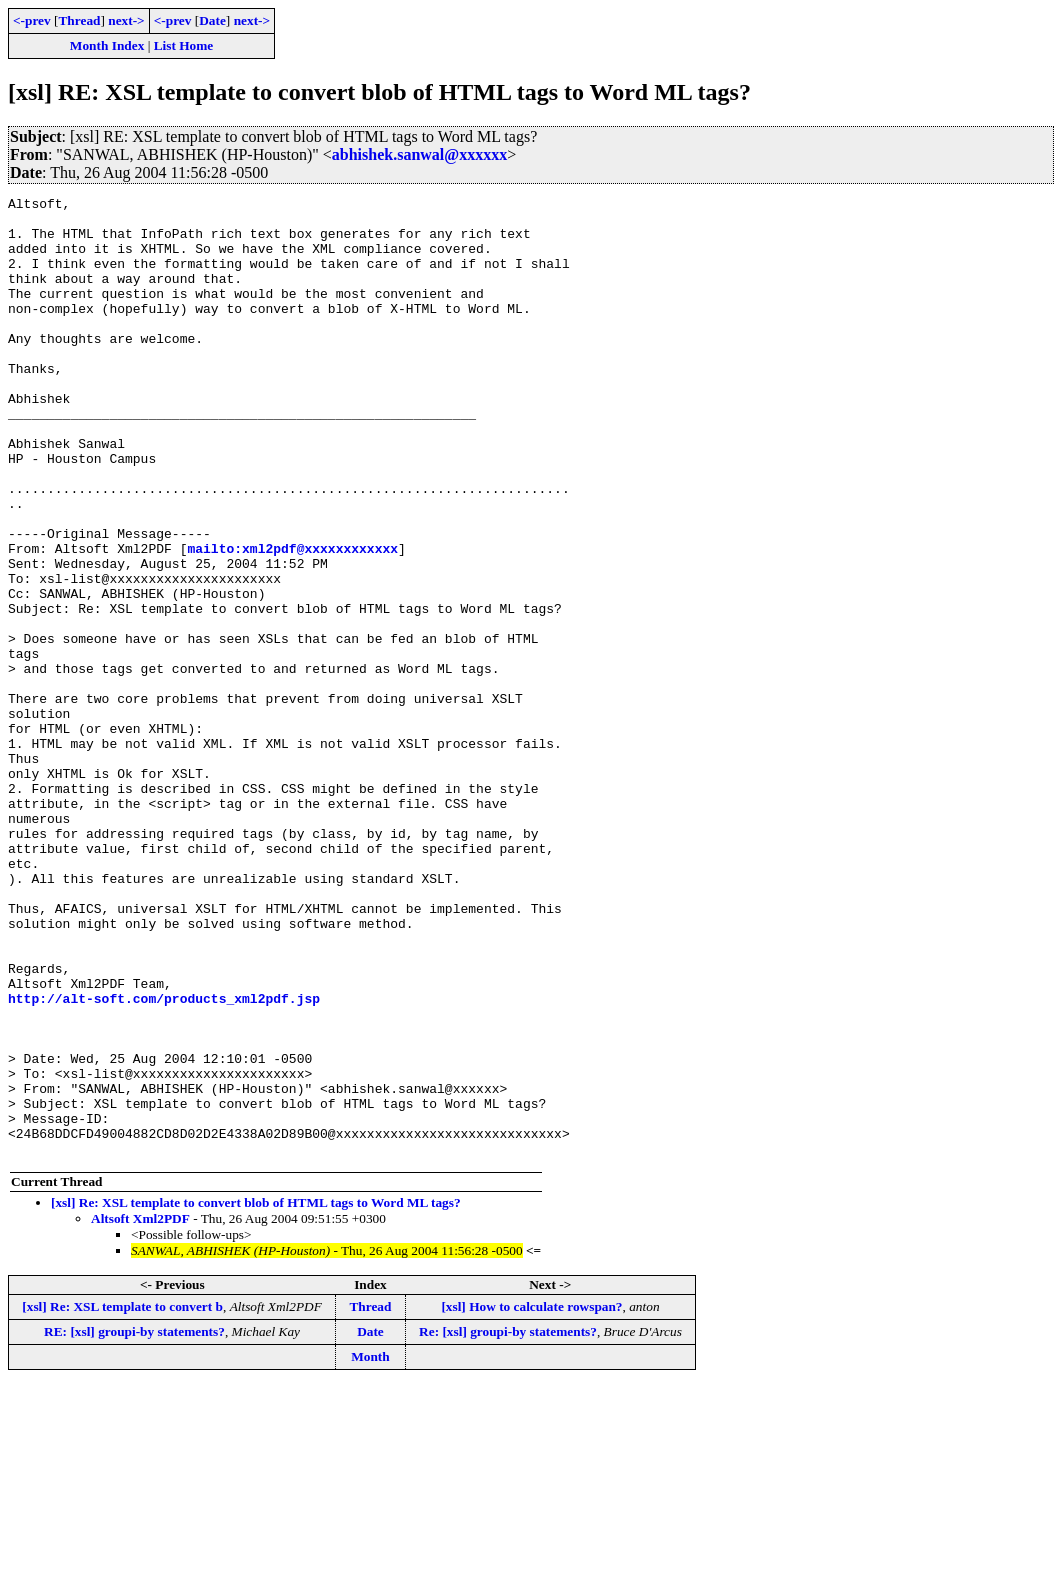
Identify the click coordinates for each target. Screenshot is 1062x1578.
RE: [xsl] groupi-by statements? (134, 1523)
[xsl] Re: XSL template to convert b (122, 1498)
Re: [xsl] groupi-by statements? (508, 1523)
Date (212, 20)
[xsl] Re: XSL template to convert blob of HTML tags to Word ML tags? (256, 1394)
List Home (184, 45)
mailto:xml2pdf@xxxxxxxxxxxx (292, 620)
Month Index (107, 45)
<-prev (32, 20)
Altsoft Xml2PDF (140, 1410)
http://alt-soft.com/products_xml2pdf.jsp (164, 1160)
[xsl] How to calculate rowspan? (531, 1498)
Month (370, 1548)
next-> (126, 20)
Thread (79, 20)
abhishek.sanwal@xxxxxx (419, 154)
